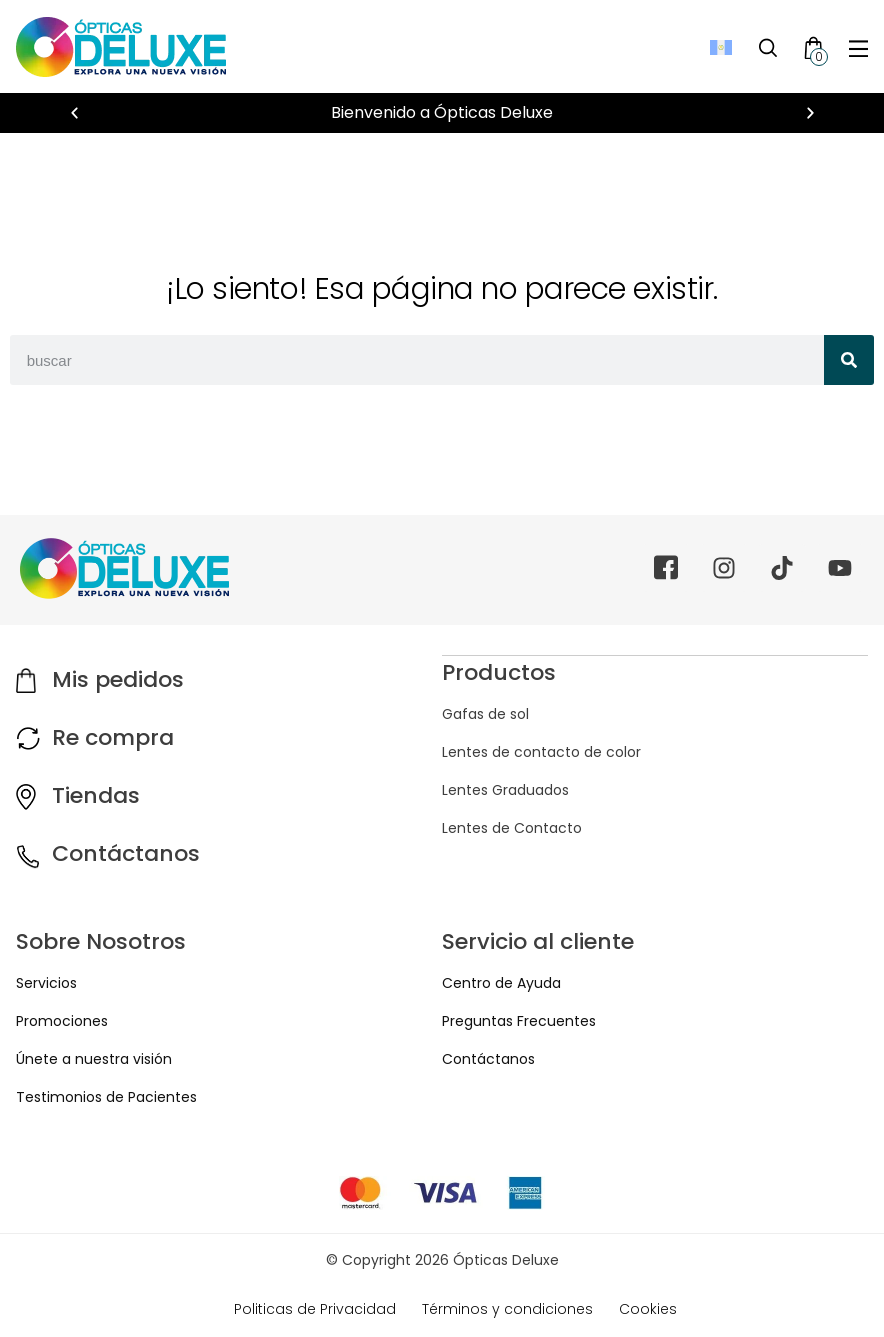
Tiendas (96, 795)
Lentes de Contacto (512, 827)
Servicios (46, 983)
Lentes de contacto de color (541, 751)
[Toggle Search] (768, 47)
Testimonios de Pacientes (106, 1097)
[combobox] (417, 360)
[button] (74, 113)
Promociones (62, 1021)
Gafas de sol (485, 713)
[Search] (849, 360)
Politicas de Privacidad (315, 1309)
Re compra (113, 737)
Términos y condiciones (507, 1309)
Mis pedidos (118, 679)
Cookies (648, 1309)
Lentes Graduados (505, 789)
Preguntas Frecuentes (519, 1021)
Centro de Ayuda (501, 983)
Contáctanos (126, 853)
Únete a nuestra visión (94, 1059)
